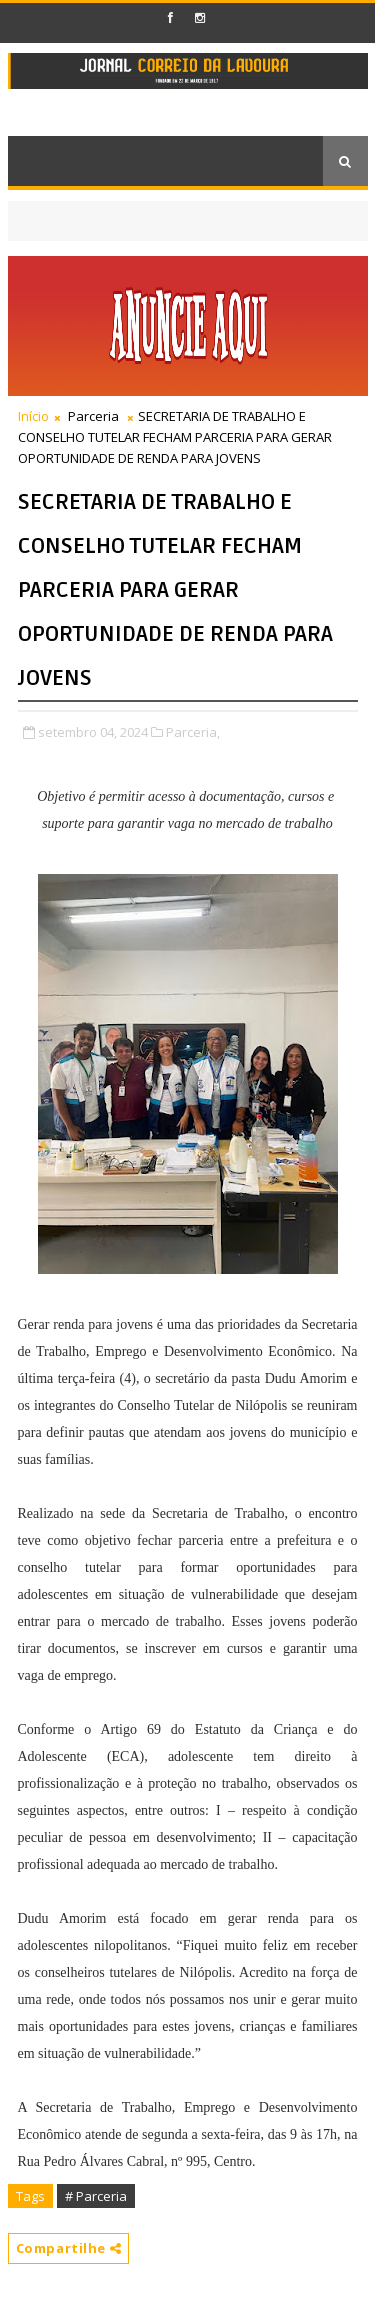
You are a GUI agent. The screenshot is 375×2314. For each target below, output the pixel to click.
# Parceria (96, 2196)
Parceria (93, 416)
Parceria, (193, 732)
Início (33, 416)
